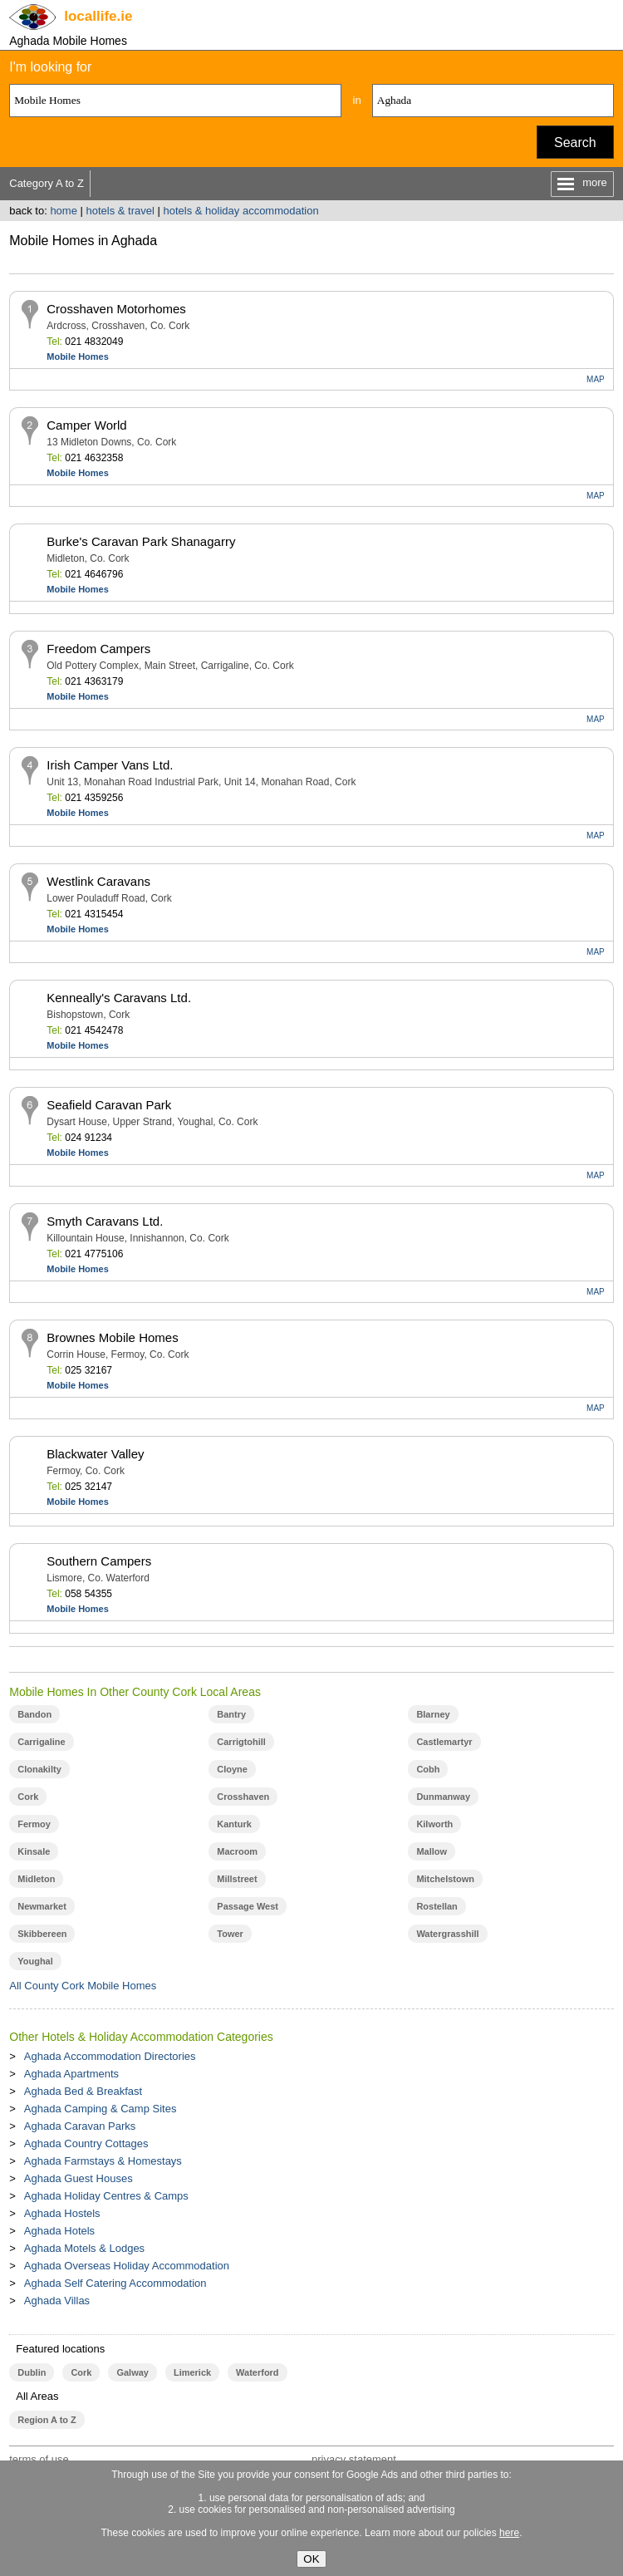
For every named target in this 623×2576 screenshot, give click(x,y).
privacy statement (354, 2459)
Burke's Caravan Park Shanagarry (141, 541)
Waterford (257, 2372)
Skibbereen (41, 1934)
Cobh (427, 1769)
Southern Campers (99, 1561)
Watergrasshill (447, 1934)
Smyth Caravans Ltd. (105, 1221)
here (509, 2533)
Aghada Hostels (62, 2213)
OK (311, 2559)
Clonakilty (39, 1769)
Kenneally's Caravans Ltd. (119, 998)
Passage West (247, 1906)
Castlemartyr (444, 1742)
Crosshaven (243, 1797)
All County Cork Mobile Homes (82, 1985)
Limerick (192, 2372)
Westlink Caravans (98, 881)
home (63, 210)
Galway (132, 2372)
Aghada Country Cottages (86, 2143)
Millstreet (237, 1879)
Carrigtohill (241, 1742)
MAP (595, 379)
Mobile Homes (78, 356)
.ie (98, 16)
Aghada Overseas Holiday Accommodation (126, 2265)
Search (575, 142)
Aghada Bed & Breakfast (83, 2091)
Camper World (86, 425)
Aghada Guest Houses (78, 2178)
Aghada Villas (57, 2300)
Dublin (31, 2372)
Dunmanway (443, 1797)
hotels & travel (120, 210)
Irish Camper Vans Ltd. (110, 765)
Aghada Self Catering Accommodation (115, 2283)
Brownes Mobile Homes (112, 1337)
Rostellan (436, 1906)
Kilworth (434, 1824)
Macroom (237, 1851)
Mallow (431, 1851)
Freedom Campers (98, 649)
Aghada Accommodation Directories (110, 2056)
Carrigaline (41, 1742)
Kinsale (33, 1851)
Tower (230, 1934)
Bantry (231, 1714)
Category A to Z (46, 183)
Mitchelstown (445, 1879)
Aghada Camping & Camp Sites (100, 2108)
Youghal (35, 1961)
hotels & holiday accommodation (241, 210)
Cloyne (232, 1769)
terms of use (39, 2459)
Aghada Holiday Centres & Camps (106, 2196)
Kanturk (234, 1824)
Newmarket (41, 1906)
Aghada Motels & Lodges (84, 2248)
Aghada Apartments (71, 2073)
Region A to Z (46, 2420)
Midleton (36, 1879)
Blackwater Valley (95, 1454)
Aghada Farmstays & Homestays (103, 2161)
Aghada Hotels (59, 2231)
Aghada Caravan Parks (79, 2126)
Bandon (34, 1714)
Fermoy (34, 1824)
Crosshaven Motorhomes (116, 309)
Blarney (432, 1714)
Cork (27, 1797)
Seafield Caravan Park (109, 1105)
